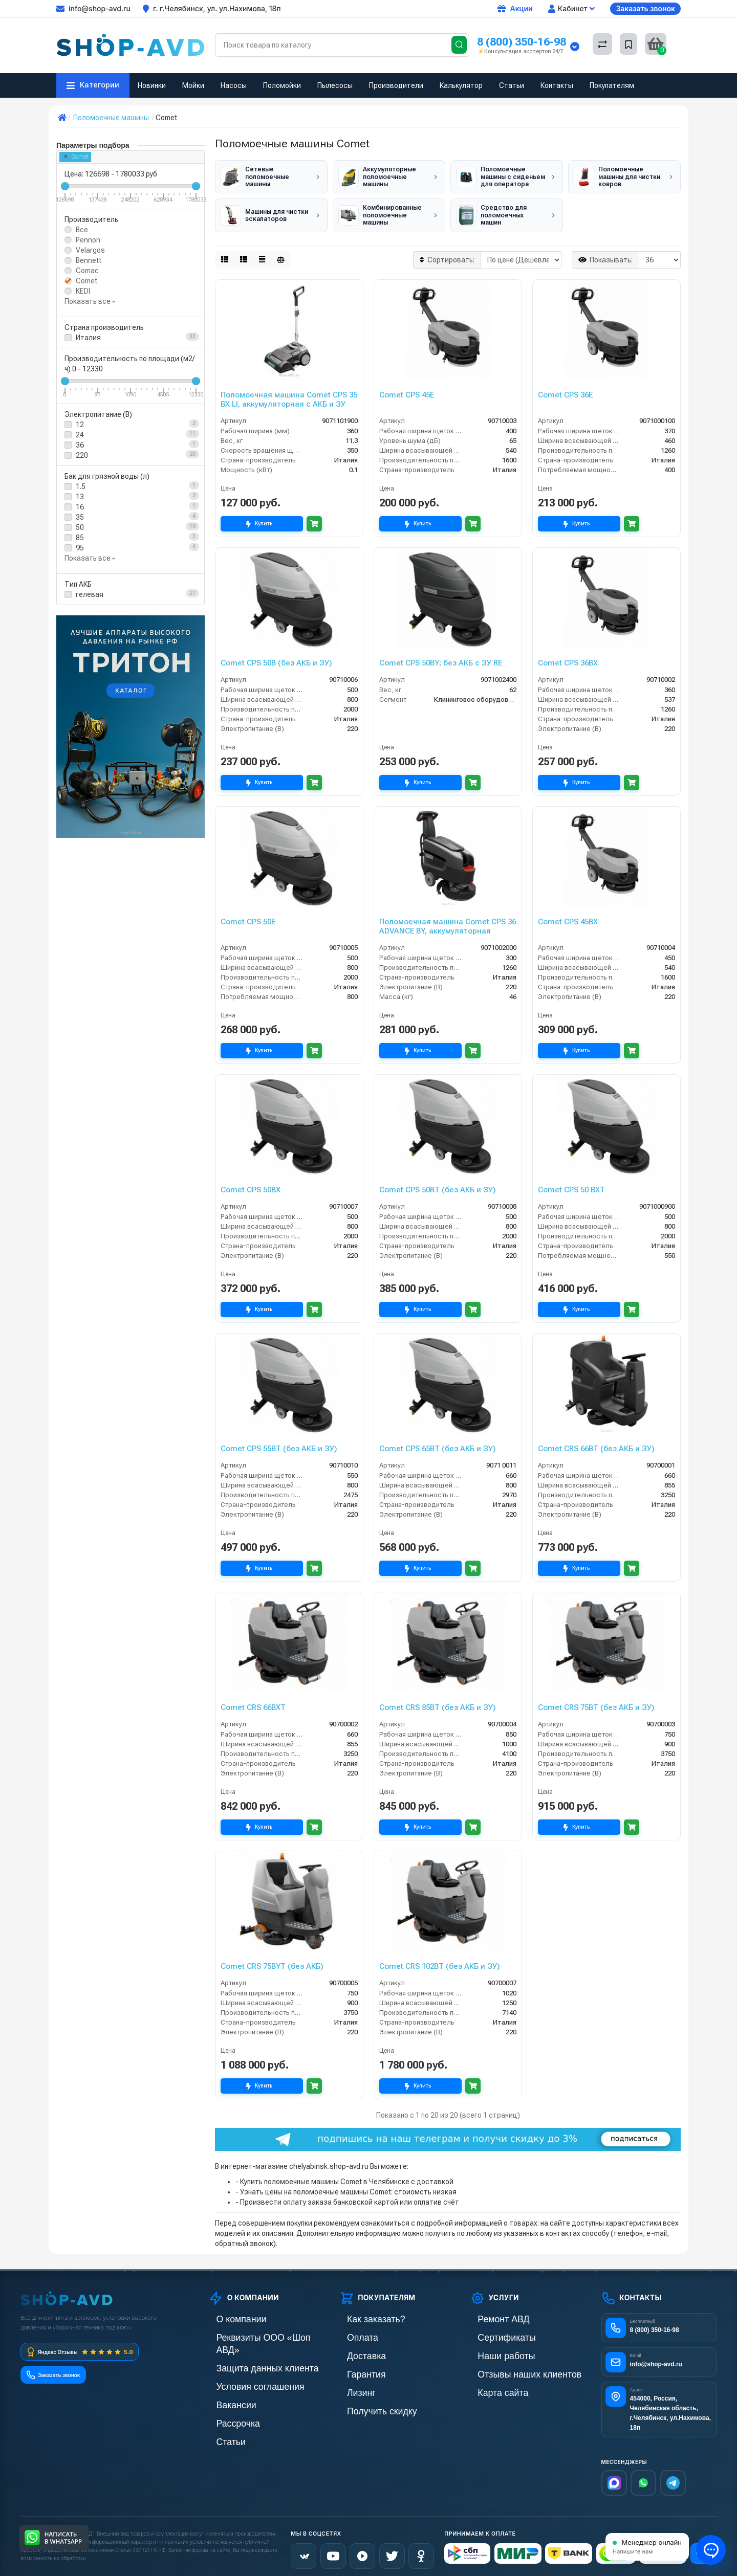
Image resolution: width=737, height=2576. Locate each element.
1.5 (80, 486)
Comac (87, 271)
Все (82, 230)
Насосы (234, 85)
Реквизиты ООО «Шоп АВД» (254, 2331)
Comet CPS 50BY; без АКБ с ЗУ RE (440, 657)
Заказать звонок (645, 8)
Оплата (351, 2331)
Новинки (152, 85)
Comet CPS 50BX (250, 1184)
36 (80, 445)
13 (80, 497)
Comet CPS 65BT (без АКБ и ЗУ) (437, 1443)
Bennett (88, 260)
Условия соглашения (242, 2366)
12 (80, 424)
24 (80, 435)
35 (80, 517)
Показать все (89, 301)
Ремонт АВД (490, 2314)
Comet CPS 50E (248, 916)
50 (80, 527)
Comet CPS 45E (406, 389)
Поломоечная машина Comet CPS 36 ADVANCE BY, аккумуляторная (447, 921)
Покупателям (612, 85)
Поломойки (282, 85)
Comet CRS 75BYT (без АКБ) (272, 1961)
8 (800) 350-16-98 (521, 41)
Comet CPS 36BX (568, 657)
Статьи (511, 85)
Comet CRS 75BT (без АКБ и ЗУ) (596, 1702)
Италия (88, 338)
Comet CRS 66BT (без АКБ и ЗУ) (596, 1443)
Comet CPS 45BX (568, 916)
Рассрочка (225, 2401)
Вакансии (224, 2383)
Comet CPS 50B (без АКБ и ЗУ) (276, 657)
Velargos (90, 250)
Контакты (556, 85)
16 (80, 507)
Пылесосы (335, 85)
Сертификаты (492, 2331)
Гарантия (355, 2366)
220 (82, 455)
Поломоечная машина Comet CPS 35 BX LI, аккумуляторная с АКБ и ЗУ (289, 394)
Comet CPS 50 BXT (571, 1184)
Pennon (88, 240)
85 (80, 538)
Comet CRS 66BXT (253, 1702)
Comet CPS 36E (565, 389)
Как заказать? (362, 2314)
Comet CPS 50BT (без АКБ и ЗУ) (437, 1184)
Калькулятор (461, 85)
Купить (261, 518)
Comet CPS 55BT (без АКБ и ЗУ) (279, 1443)
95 (80, 548)
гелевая (89, 594)
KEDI (83, 291)
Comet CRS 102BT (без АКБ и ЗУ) (439, 1961)
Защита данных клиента (248, 2348)
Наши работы (492, 2348)
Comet (76, 156)
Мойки (193, 85)
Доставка (355, 2348)
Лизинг (351, 2383)
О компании (228, 2314)
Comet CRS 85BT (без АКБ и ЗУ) (437, 1702)
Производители (396, 85)
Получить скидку (366, 2401)
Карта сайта (489, 2383)
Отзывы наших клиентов (509, 2366)
